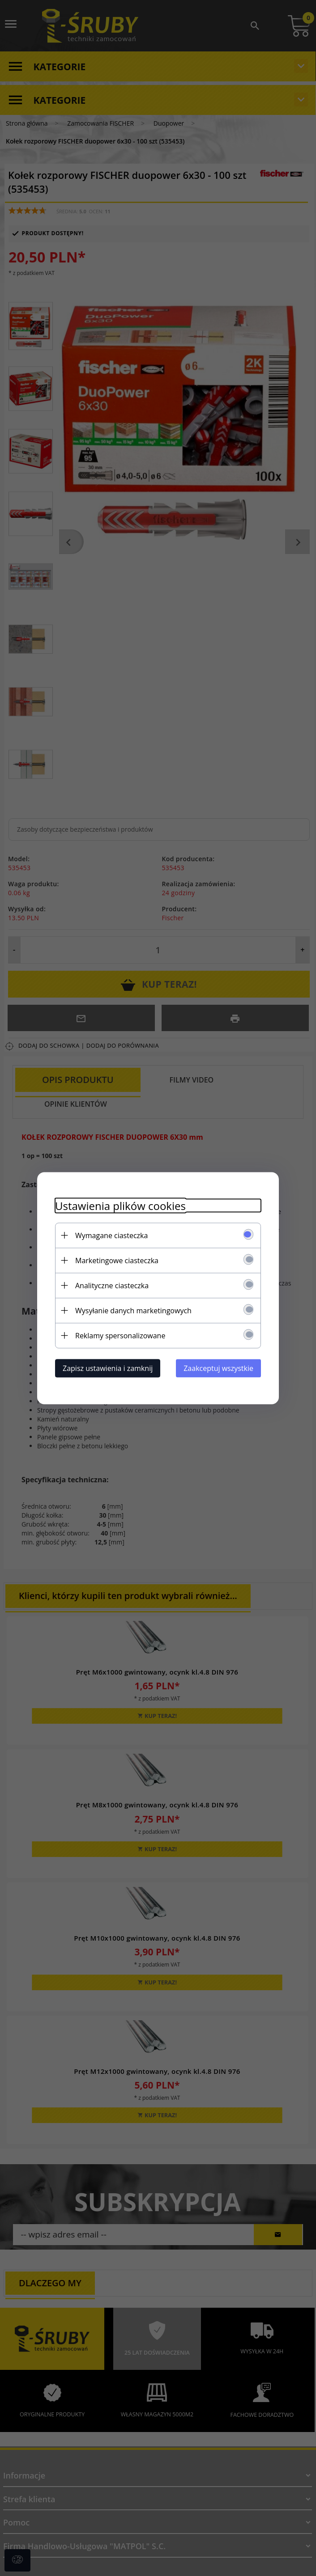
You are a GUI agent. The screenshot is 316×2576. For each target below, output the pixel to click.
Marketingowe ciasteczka (116, 1260)
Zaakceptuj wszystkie (218, 1368)
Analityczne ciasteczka (112, 1285)
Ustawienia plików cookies (120, 1205)
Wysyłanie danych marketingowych (133, 1310)
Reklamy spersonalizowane (120, 1335)
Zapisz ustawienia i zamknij (108, 1368)
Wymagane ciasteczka (111, 1235)
